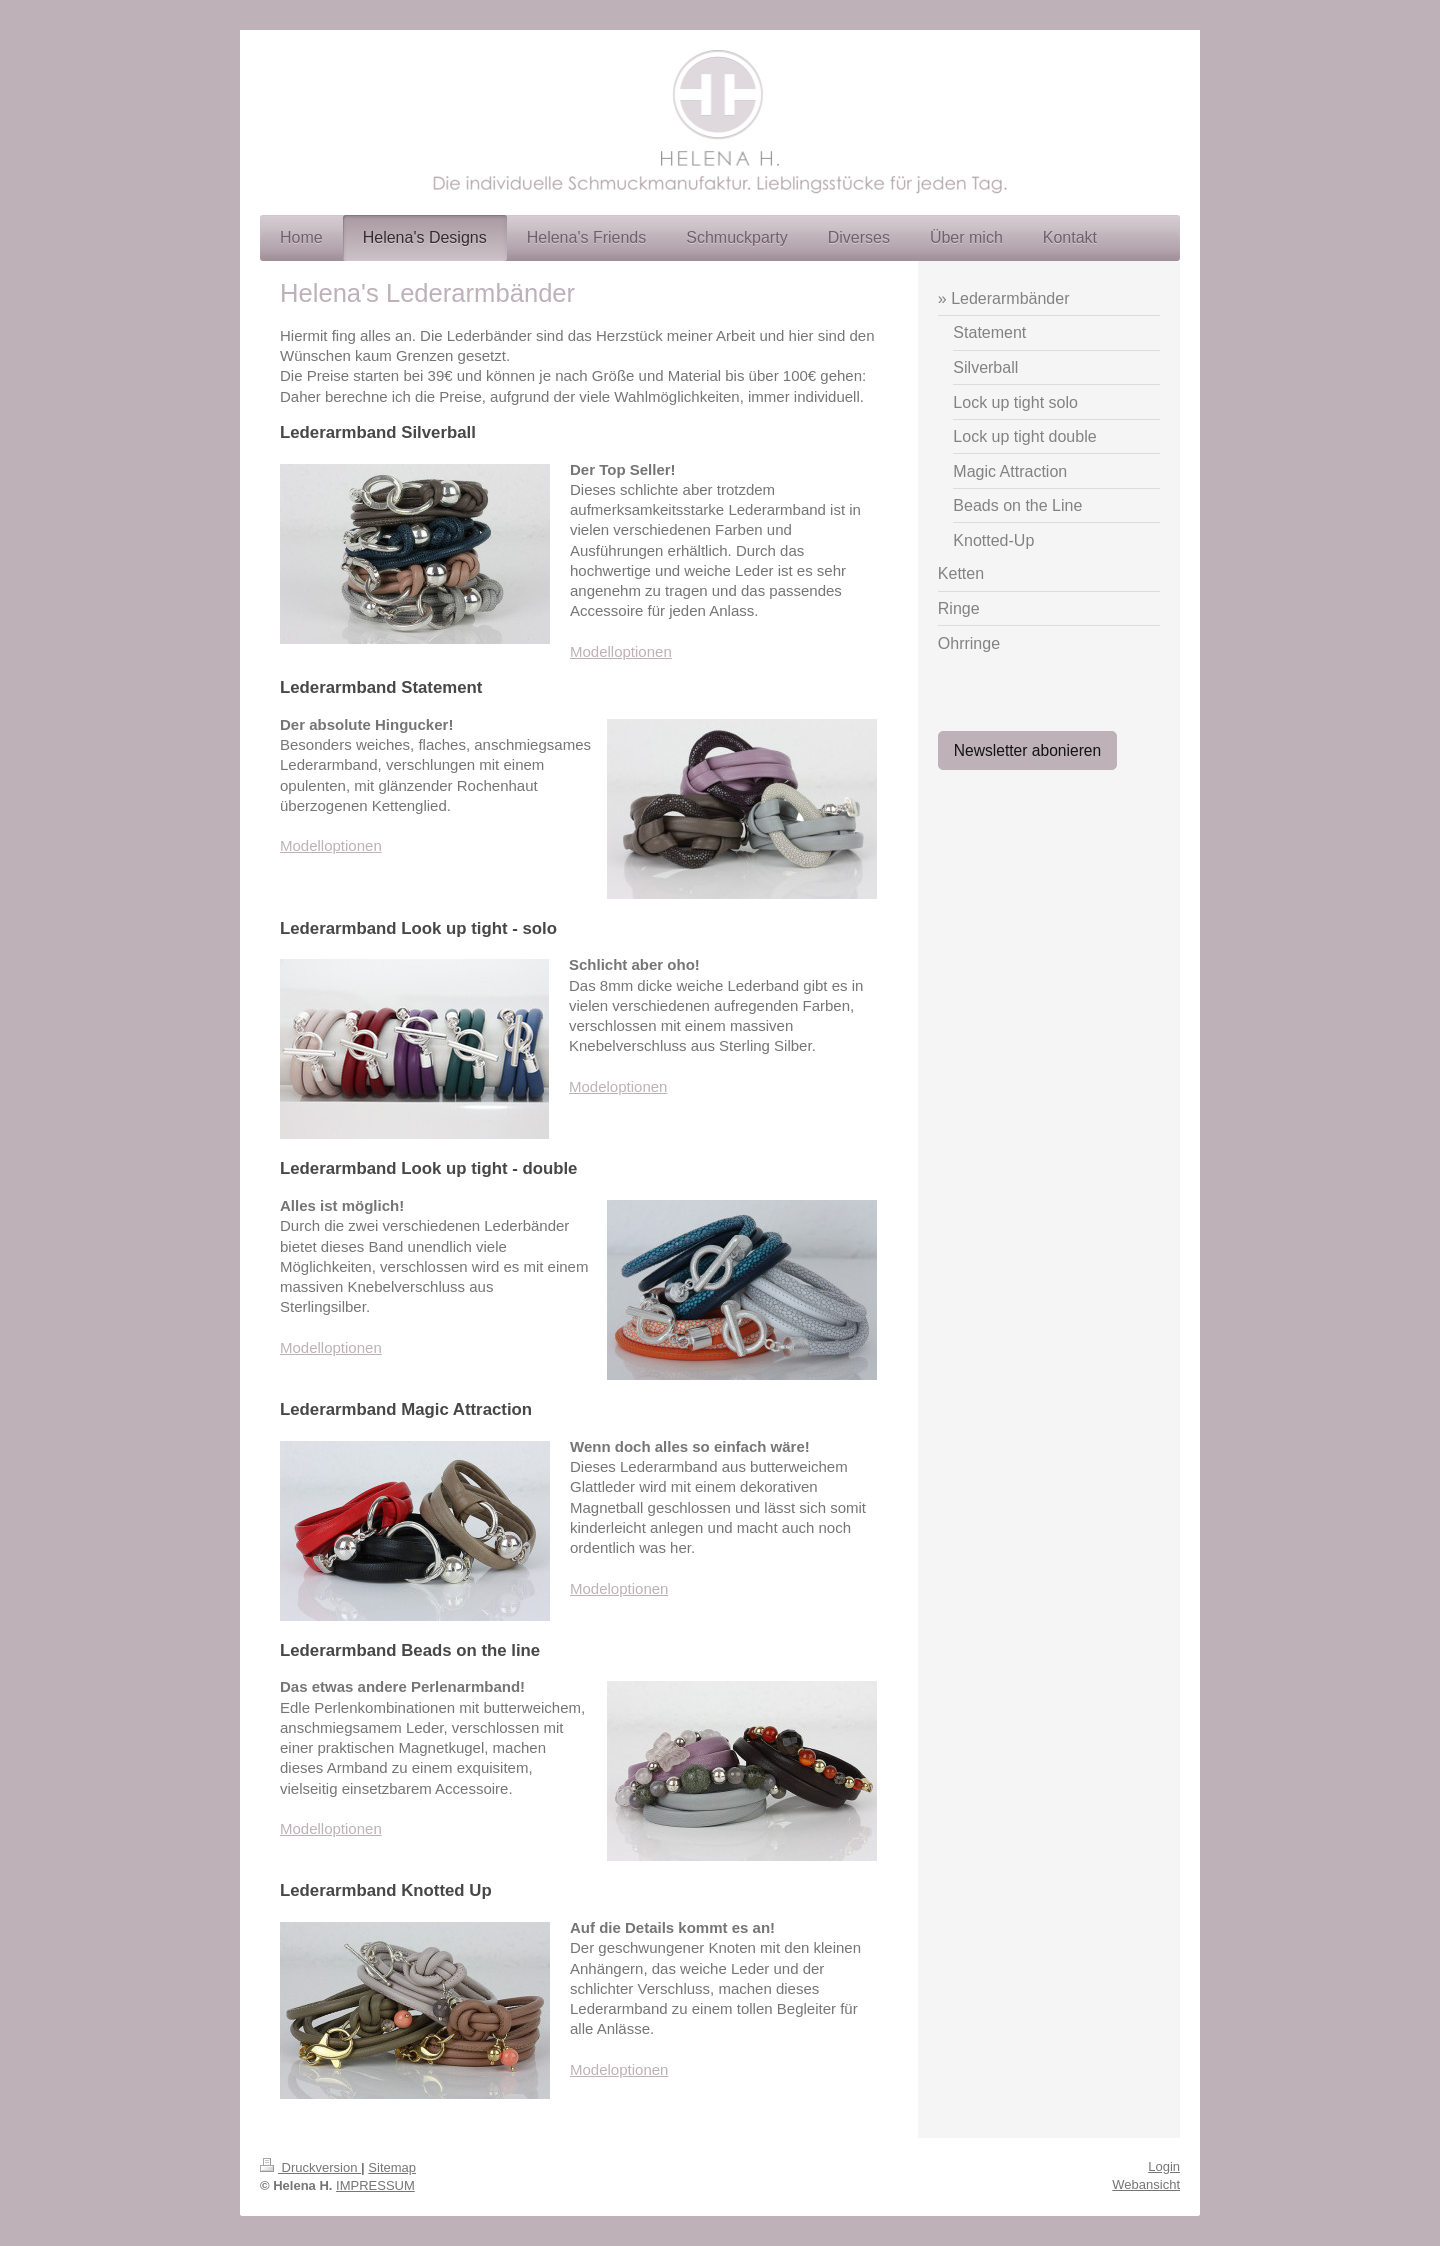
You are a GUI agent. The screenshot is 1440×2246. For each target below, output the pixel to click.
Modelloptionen (621, 651)
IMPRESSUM (375, 2185)
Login (1164, 2166)
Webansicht (1146, 2184)
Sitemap (392, 2167)
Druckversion (310, 2167)
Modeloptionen (618, 1086)
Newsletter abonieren (1027, 750)
